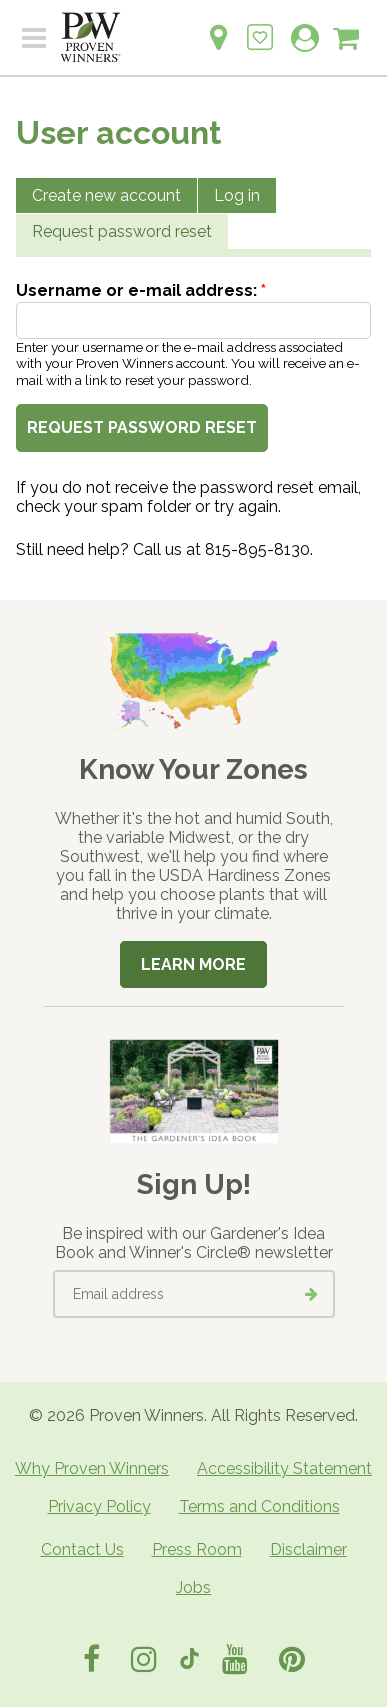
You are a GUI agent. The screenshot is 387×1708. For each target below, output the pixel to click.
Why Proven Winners (92, 1468)
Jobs (193, 1587)
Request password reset (122, 231)
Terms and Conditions (259, 1506)
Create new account (106, 195)
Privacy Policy (99, 1506)
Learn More (193, 964)
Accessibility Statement (284, 1468)
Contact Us (82, 1549)
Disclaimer (308, 1549)
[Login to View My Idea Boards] (260, 26)
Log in (237, 195)
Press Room (197, 1549)
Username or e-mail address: (141, 290)
